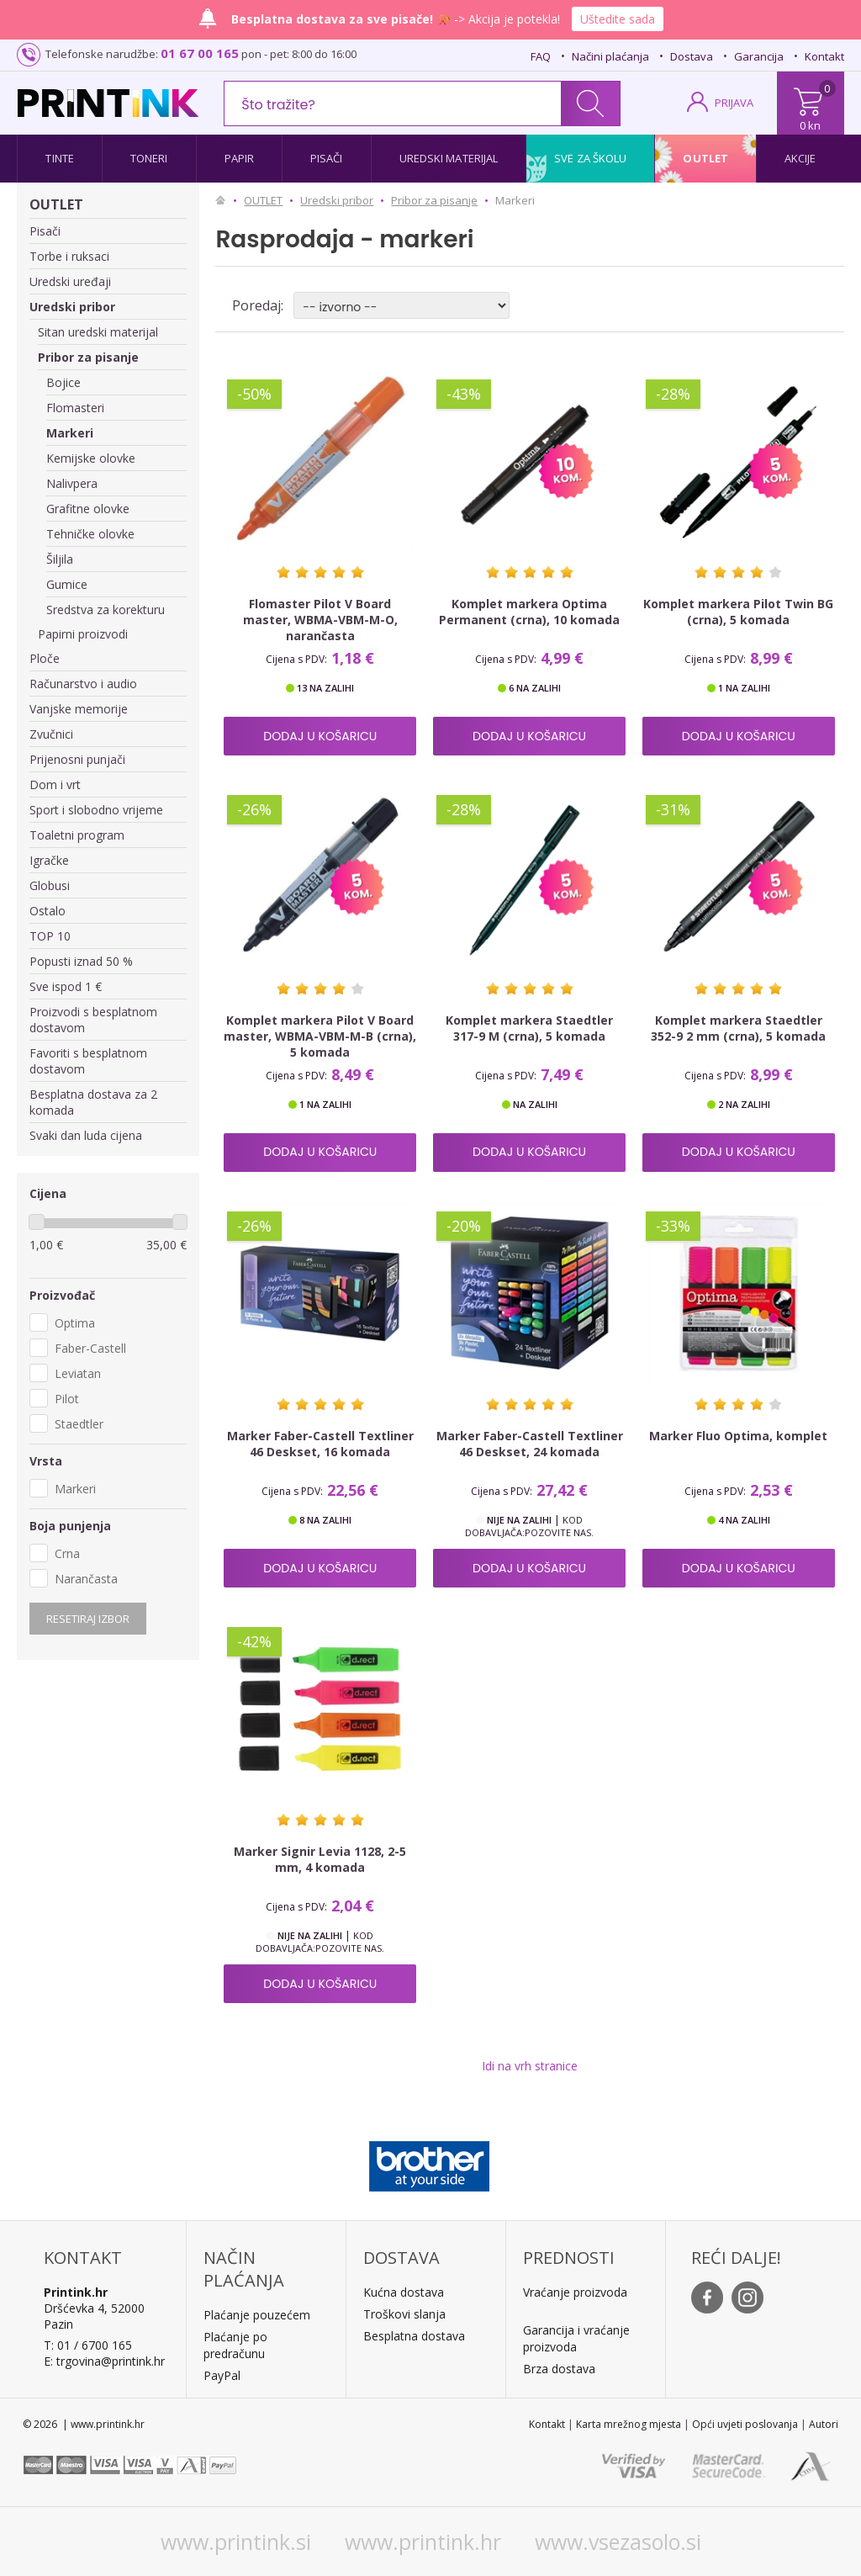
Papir (239, 158)
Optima (75, 1323)
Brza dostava (559, 2369)
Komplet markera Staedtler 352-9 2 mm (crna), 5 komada (738, 1028)
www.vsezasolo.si (618, 2541)
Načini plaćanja (610, 56)
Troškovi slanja (404, 2314)
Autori (823, 2424)
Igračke (49, 860)
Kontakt (824, 56)
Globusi (49, 885)
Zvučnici (51, 734)
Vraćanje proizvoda (575, 2292)
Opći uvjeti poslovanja (745, 2424)
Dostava (691, 56)
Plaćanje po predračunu (235, 2345)
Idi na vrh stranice (530, 2066)
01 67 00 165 (200, 53)
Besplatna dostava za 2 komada (93, 1102)
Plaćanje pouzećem (256, 2315)
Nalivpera (72, 483)
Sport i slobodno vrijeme (96, 810)
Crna (67, 1553)
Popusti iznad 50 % (81, 961)
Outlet (705, 158)
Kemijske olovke (90, 458)
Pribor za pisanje (88, 357)
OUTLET (56, 204)
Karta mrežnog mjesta (628, 2424)
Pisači (326, 158)
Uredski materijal (449, 158)
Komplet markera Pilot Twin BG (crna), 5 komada (738, 612)
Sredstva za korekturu (105, 609)
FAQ (541, 56)
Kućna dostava (403, 2292)
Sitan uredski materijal (98, 332)
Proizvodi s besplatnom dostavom (93, 1020)
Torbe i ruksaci (69, 256)
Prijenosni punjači (77, 759)
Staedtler (79, 1424)
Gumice (66, 584)
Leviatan (78, 1373)
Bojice (63, 382)
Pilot (67, 1399)
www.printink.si (236, 2541)
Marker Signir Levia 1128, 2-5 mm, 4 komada (320, 1859)
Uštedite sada (617, 19)
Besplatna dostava (414, 2336)
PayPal (221, 2375)
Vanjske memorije (78, 709)
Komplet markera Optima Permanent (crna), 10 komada (529, 612)
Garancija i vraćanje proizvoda (576, 2338)
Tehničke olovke (90, 534)
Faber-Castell (90, 1348)
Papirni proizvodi (83, 634)
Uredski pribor (72, 307)
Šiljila (59, 559)
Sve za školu (590, 158)
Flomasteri (75, 408)
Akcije (800, 158)
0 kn (810, 125)
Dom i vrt (55, 784)
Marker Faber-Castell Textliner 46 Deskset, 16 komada (320, 1444)
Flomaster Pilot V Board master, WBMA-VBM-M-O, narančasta (320, 620)
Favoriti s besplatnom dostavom (88, 1061)
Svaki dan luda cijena (85, 1135)
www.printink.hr (423, 2541)
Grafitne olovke (87, 509)
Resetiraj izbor (87, 1618)
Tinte (59, 158)
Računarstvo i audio (83, 684)
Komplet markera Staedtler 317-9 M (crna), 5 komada (529, 1028)
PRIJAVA (734, 102)
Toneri (149, 158)
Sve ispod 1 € (65, 986)
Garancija (759, 56)
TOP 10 (50, 936)
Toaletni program (76, 835)
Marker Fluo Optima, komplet (738, 1436)
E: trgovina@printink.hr (104, 2361)
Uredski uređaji (70, 281)
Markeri (69, 433)
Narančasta (86, 1579)
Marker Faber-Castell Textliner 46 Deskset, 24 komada (529, 1444)
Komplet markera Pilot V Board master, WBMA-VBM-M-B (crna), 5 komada (320, 1036)
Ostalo (47, 911)
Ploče (44, 658)
